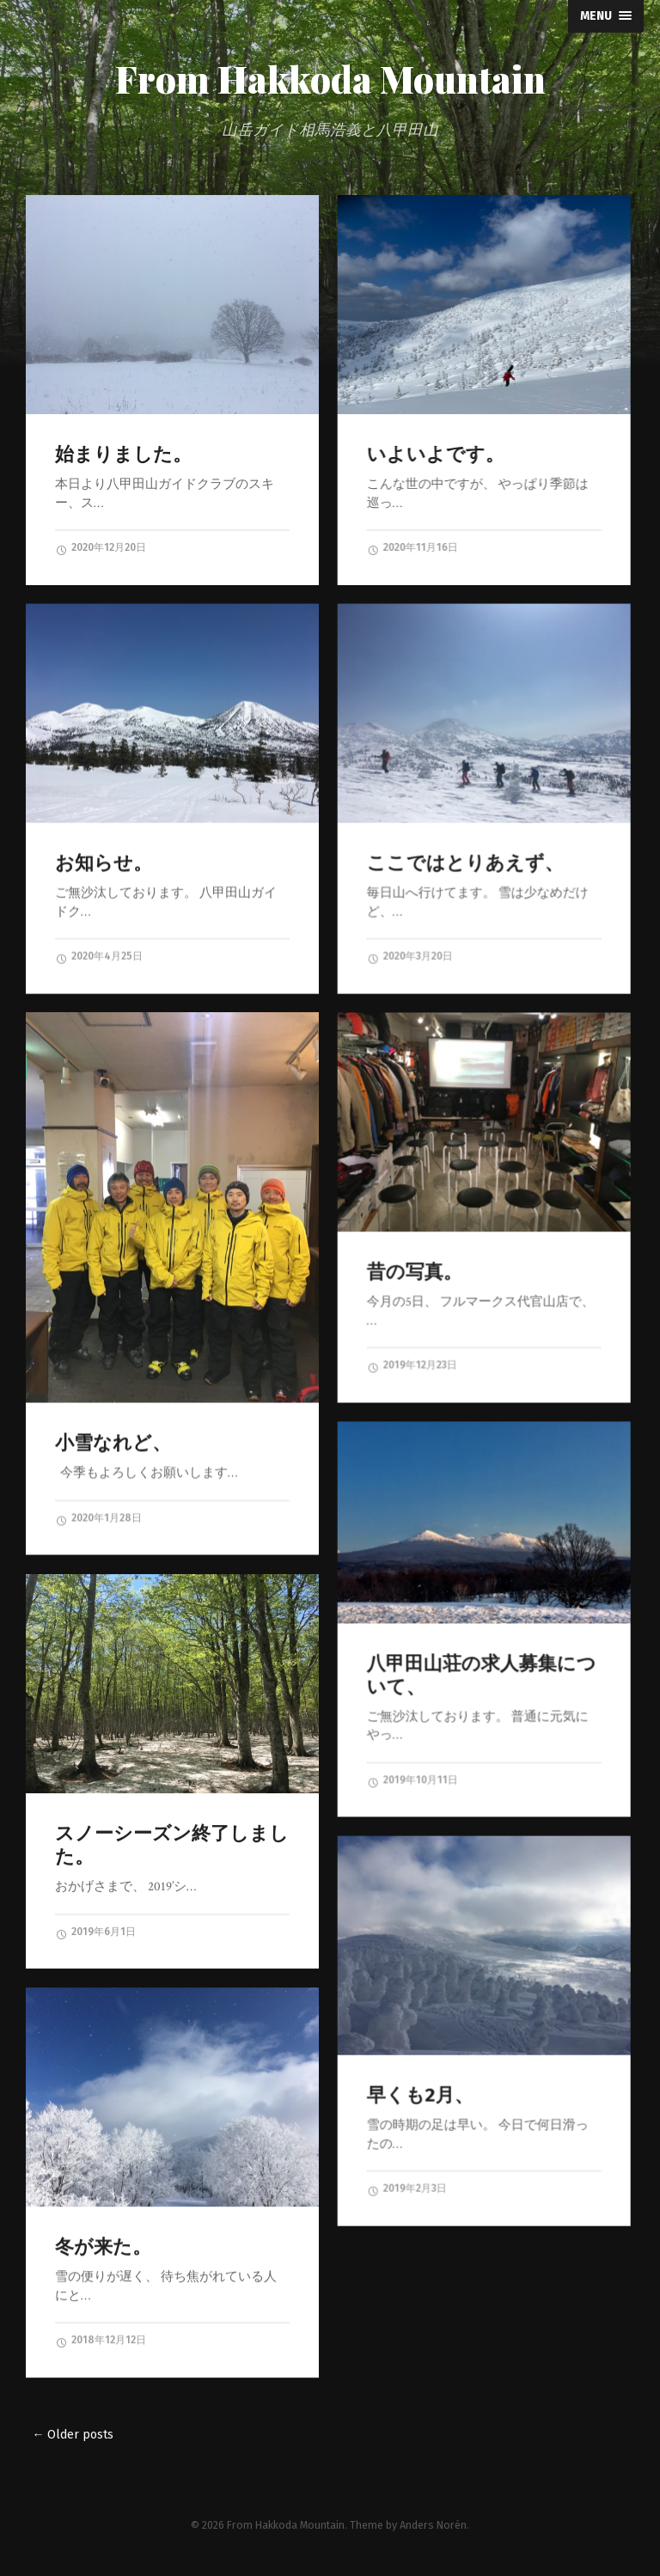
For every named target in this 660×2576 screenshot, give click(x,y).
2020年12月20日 (100, 548)
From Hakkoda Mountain (330, 79)
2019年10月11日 (411, 1780)
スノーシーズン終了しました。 (172, 1845)
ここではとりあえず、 (464, 862)
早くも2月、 (419, 2094)
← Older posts (72, 2434)
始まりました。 (123, 454)
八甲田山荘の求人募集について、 (481, 1674)
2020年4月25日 (99, 956)
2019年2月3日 (406, 2188)
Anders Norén (433, 2524)
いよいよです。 (435, 454)
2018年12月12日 (100, 2340)
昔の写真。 (413, 1271)
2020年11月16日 (411, 548)
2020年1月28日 (98, 1518)
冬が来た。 (103, 2246)
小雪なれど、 (113, 1442)
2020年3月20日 (409, 956)
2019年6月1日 (95, 1932)
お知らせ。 (103, 862)
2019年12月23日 (411, 1365)
